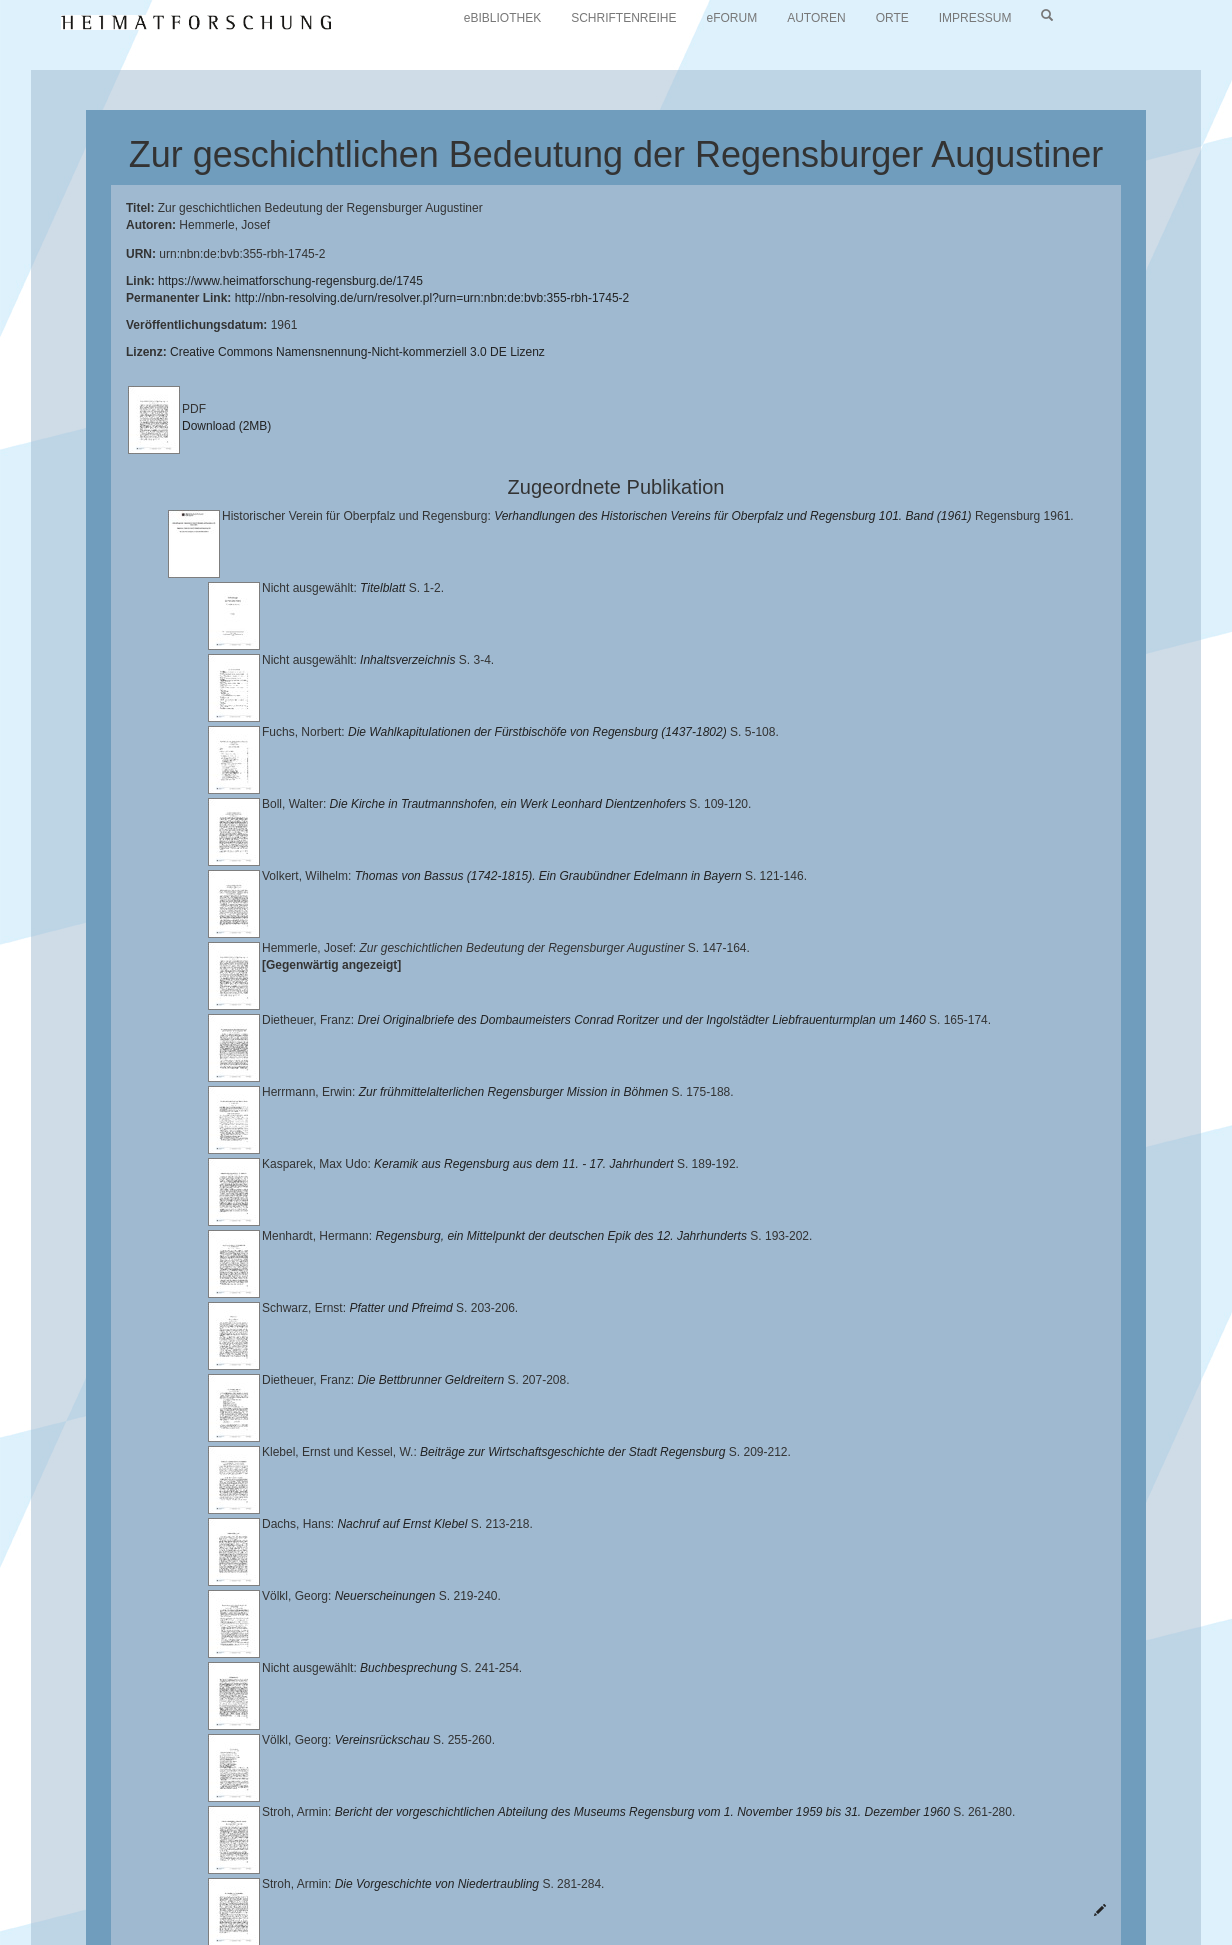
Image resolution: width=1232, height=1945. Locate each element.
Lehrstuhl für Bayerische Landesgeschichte (811, 1870)
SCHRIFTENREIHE (623, 18)
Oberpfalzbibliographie (388, 1901)
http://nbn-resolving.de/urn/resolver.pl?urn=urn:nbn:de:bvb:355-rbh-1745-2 (432, 298)
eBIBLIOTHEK (502, 18)
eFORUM (732, 18)
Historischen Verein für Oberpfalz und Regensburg (233, 1886)
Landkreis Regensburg (460, 1886)
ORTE (892, 18)
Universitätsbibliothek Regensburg (573, 1870)
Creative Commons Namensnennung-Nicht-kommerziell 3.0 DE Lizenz (357, 352)
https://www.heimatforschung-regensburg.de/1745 (290, 281)
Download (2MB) (226, 426)
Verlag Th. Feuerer (953, 1886)
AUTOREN (816, 18)
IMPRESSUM (975, 18)
